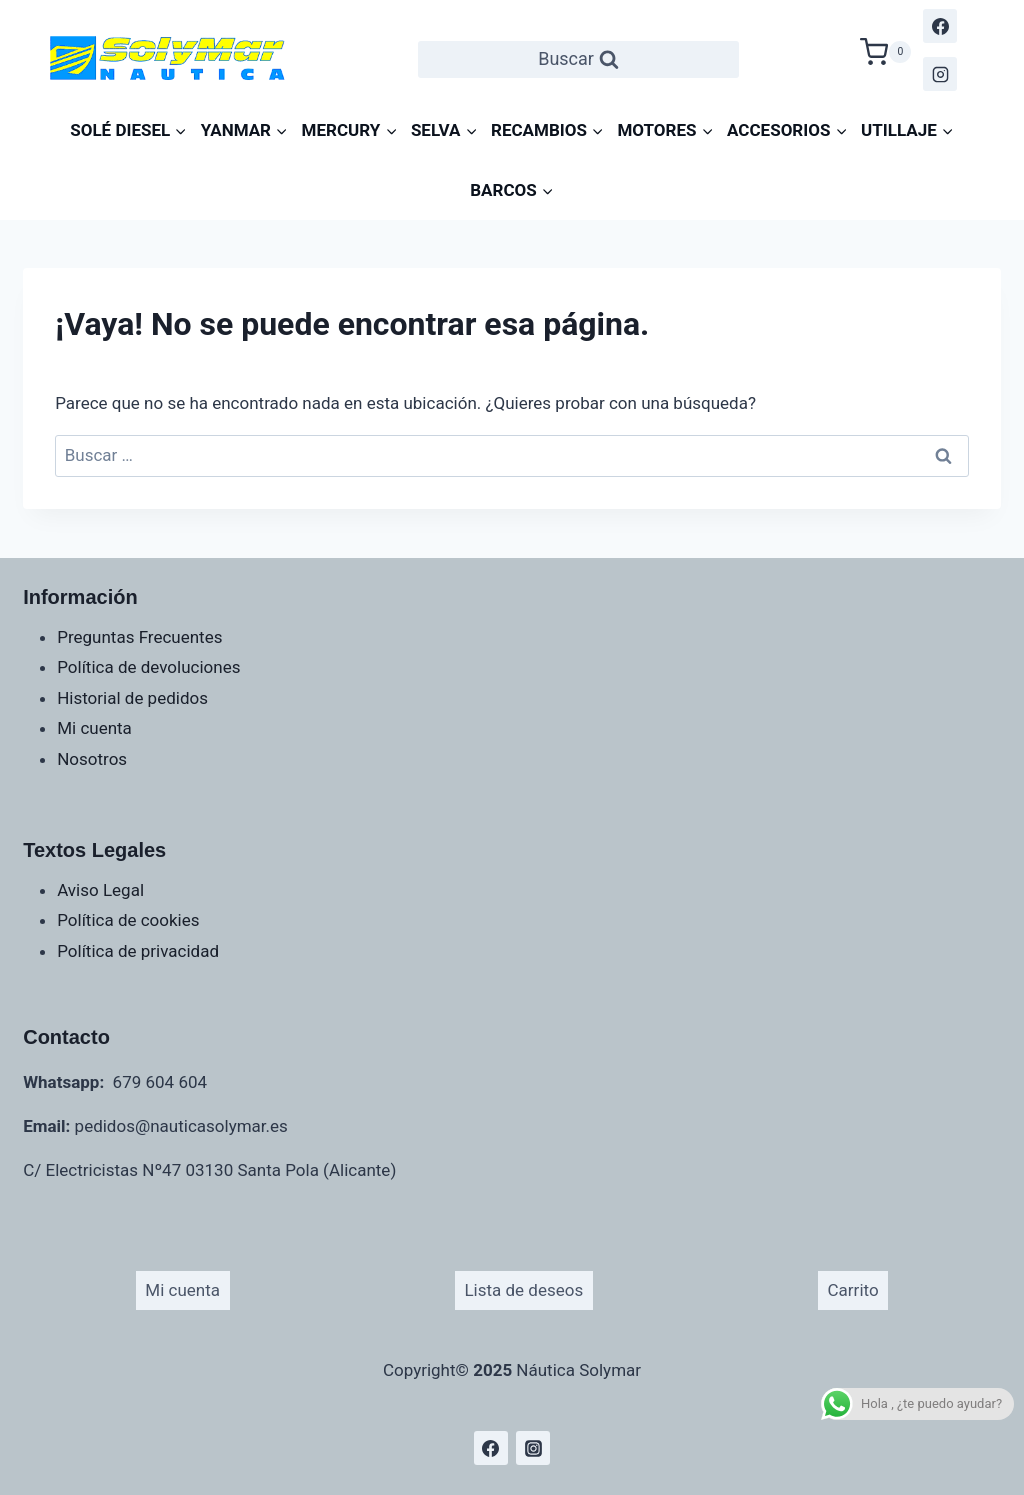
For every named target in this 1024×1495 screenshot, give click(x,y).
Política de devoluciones (148, 667)
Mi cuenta (94, 728)
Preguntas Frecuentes (139, 637)
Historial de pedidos (132, 698)
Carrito (853, 1290)
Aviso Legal (100, 890)
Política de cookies (128, 920)
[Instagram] (940, 74)
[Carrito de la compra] (886, 50)
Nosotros (92, 759)
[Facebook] (940, 26)
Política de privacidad (138, 951)
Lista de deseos (523, 1290)
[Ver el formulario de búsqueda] (578, 59)
